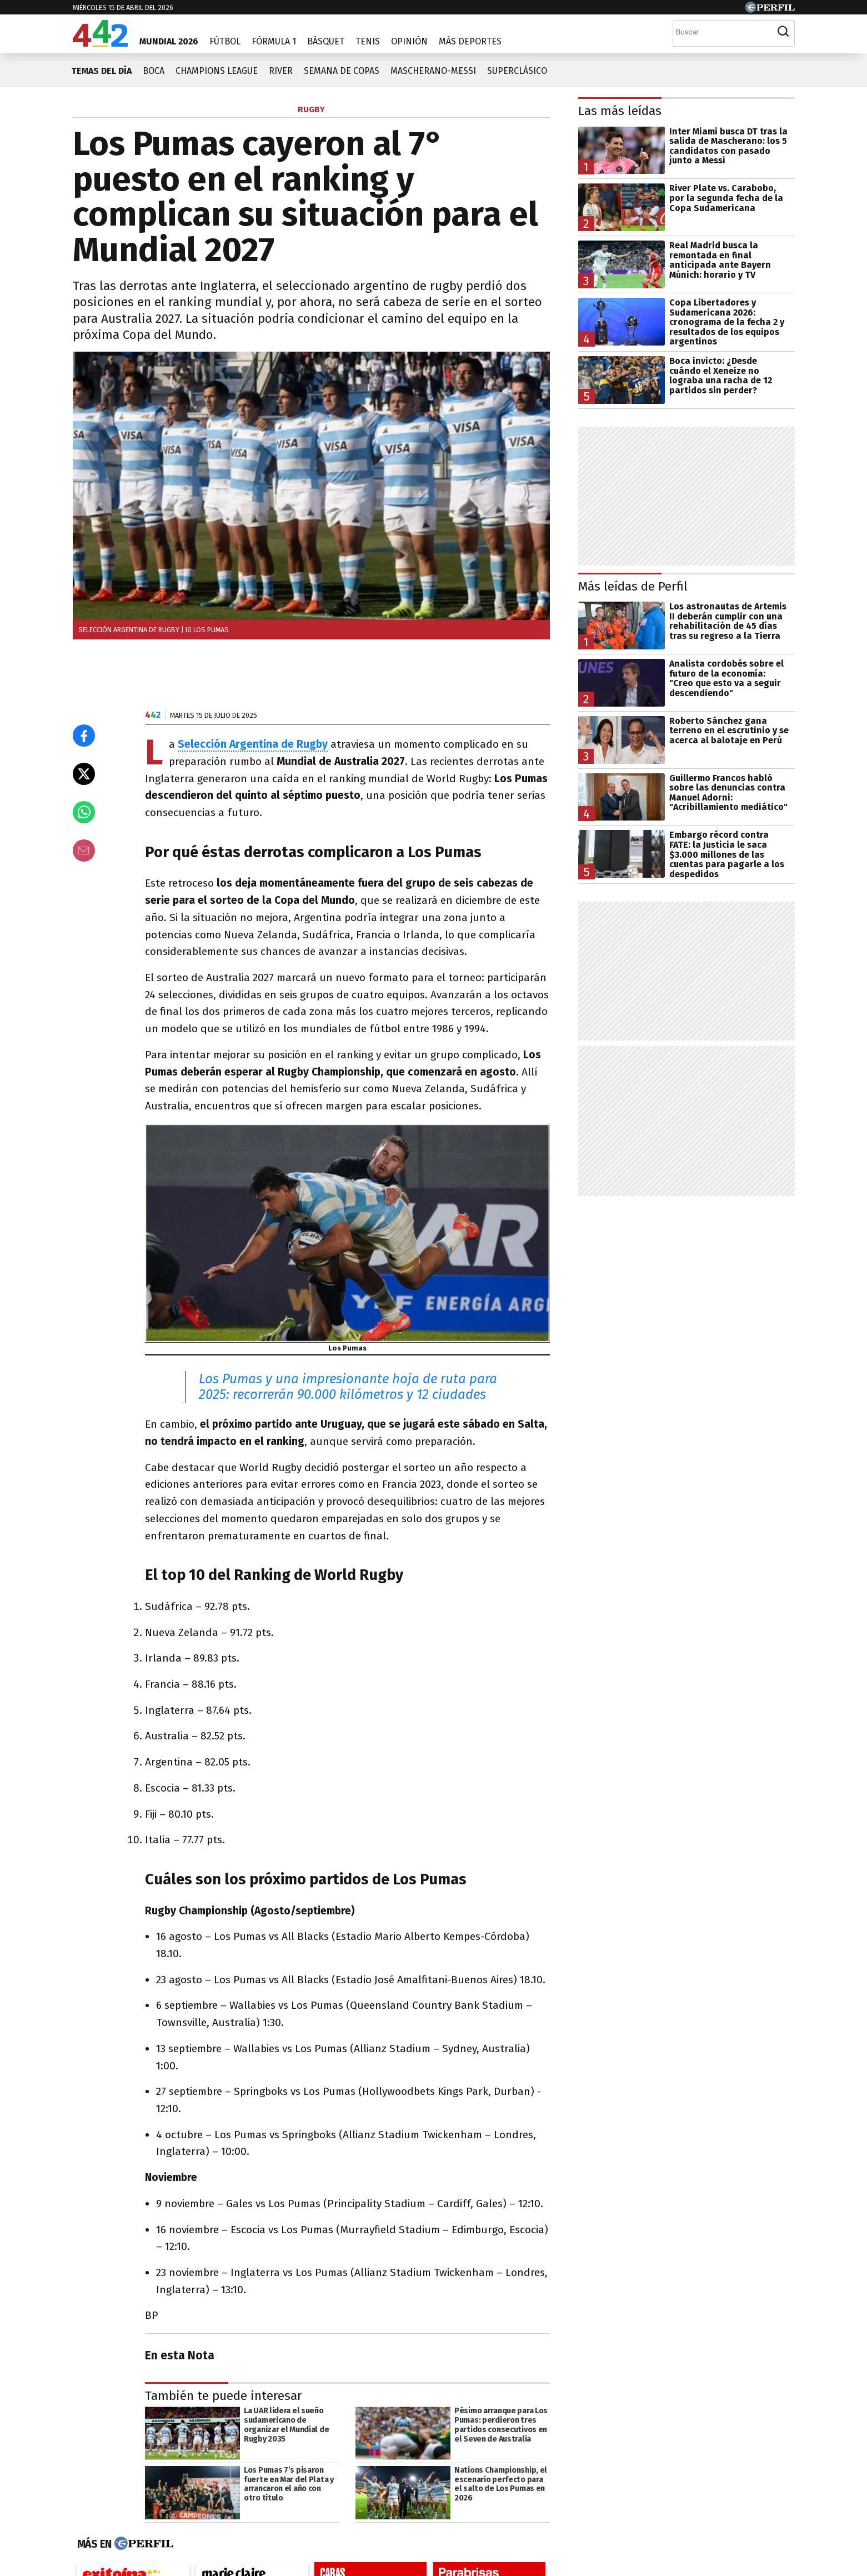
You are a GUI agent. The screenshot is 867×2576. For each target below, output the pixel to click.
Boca (153, 71)
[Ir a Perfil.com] (770, 9)
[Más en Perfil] (142, 2544)
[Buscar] (722, 32)
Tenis (367, 41)
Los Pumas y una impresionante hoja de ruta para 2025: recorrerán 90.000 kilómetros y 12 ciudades (348, 1387)
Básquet (325, 41)
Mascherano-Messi (433, 71)
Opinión (409, 41)
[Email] (84, 850)
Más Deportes (470, 41)
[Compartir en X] (84, 774)
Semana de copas (341, 71)
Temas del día (101, 71)
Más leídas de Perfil (633, 586)
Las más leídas (619, 110)
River (281, 71)
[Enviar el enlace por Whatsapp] (84, 812)
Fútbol (224, 41)
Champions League (217, 71)
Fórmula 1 (274, 41)
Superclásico (517, 71)
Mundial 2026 (168, 41)
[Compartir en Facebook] (84, 735)
